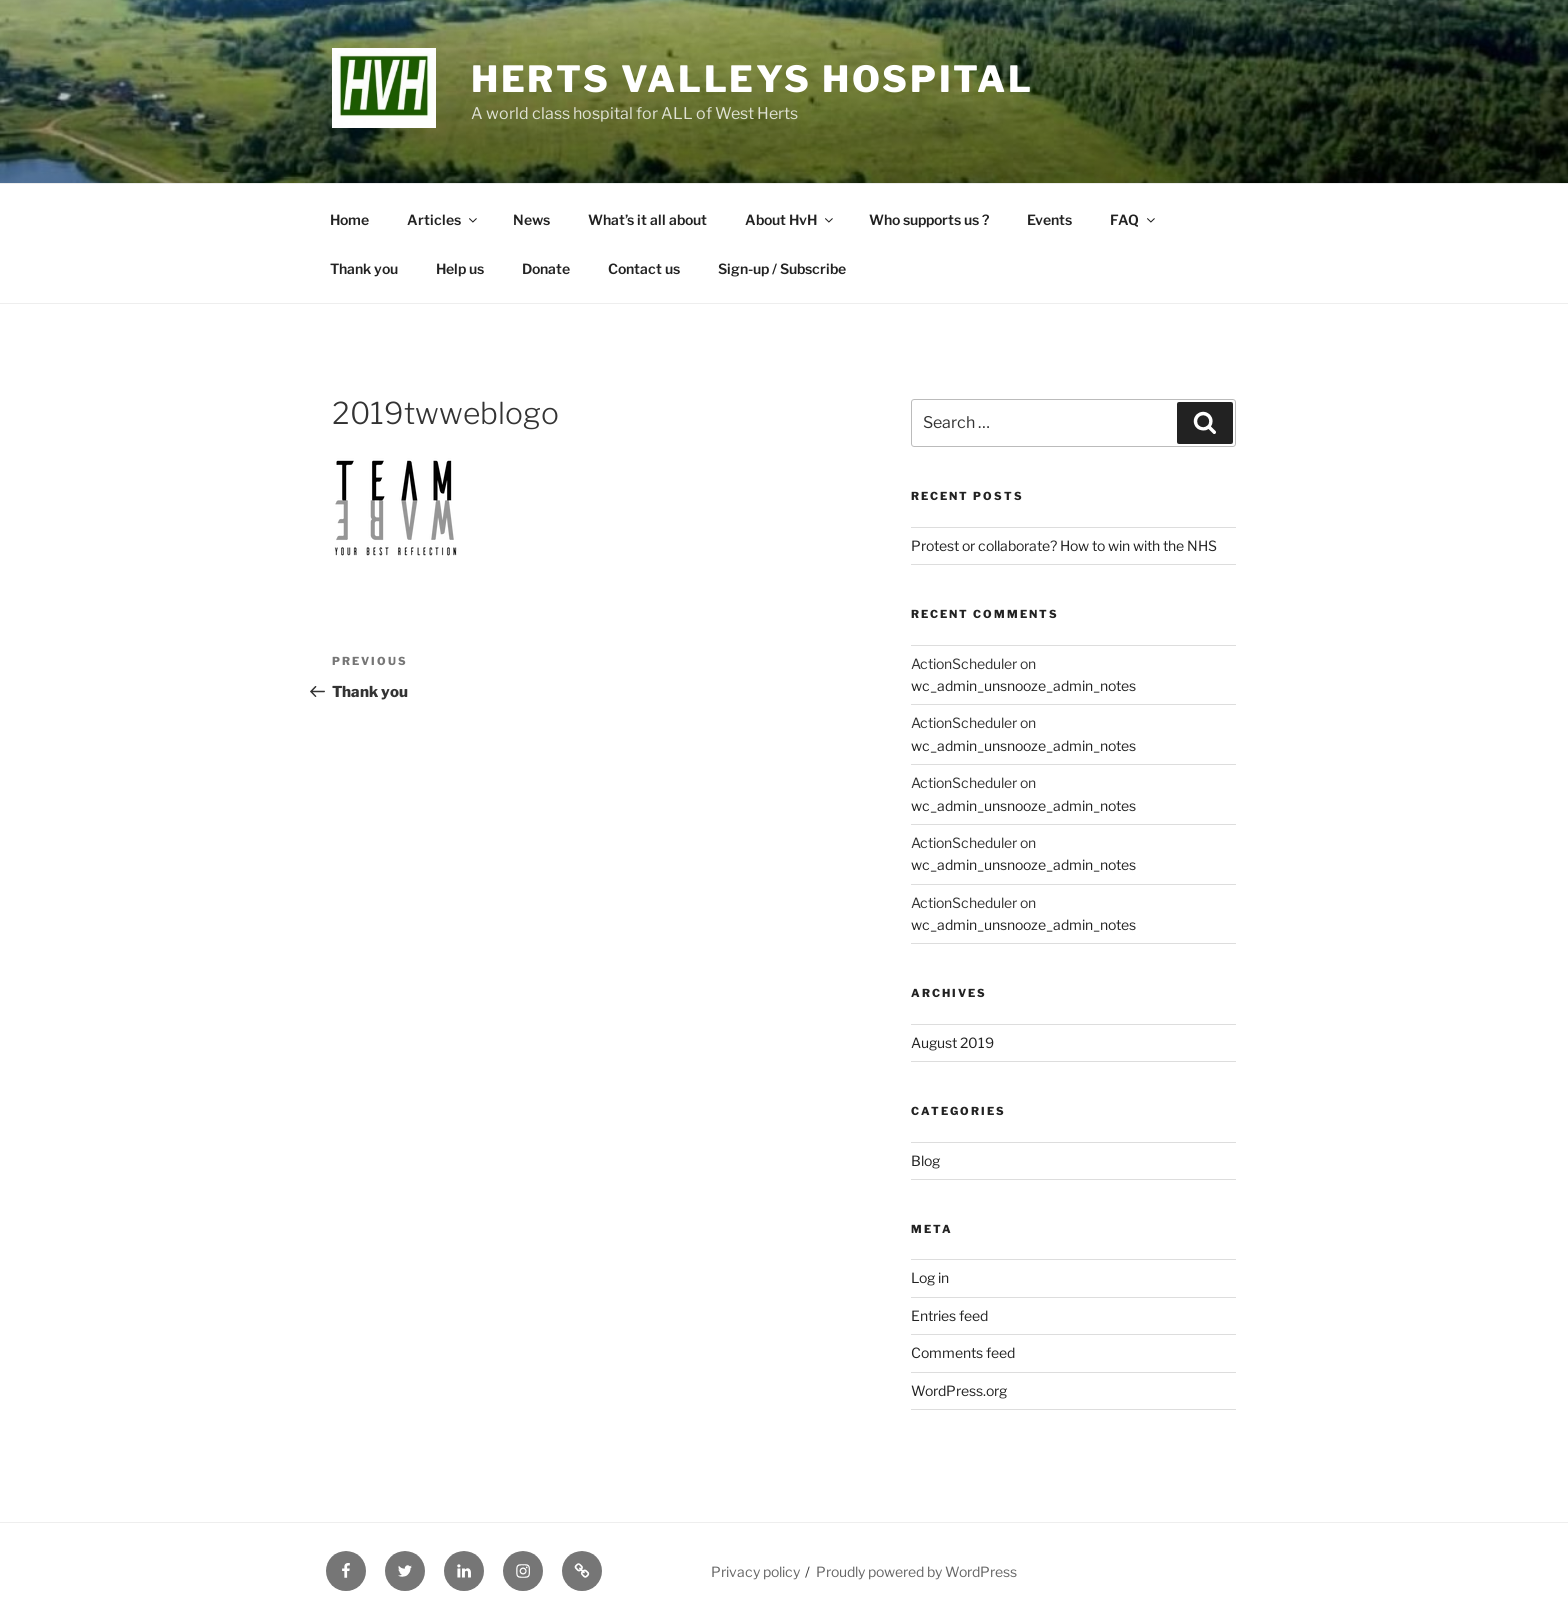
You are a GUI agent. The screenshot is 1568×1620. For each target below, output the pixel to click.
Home (349, 219)
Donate (546, 268)
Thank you (364, 268)
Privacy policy (755, 1571)
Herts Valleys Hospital (752, 79)
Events (1049, 219)
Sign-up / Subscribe (782, 268)
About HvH (790, 219)
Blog (925, 1160)
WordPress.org (959, 1390)
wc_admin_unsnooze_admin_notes (1023, 685)
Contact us (644, 268)
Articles (443, 219)
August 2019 (952, 1042)
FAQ (1134, 219)
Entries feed (949, 1315)
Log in (930, 1277)
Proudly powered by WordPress (916, 1571)
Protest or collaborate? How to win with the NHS (1064, 545)
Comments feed (963, 1352)
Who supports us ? (929, 219)
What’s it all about (647, 219)
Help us (460, 268)
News (531, 219)
